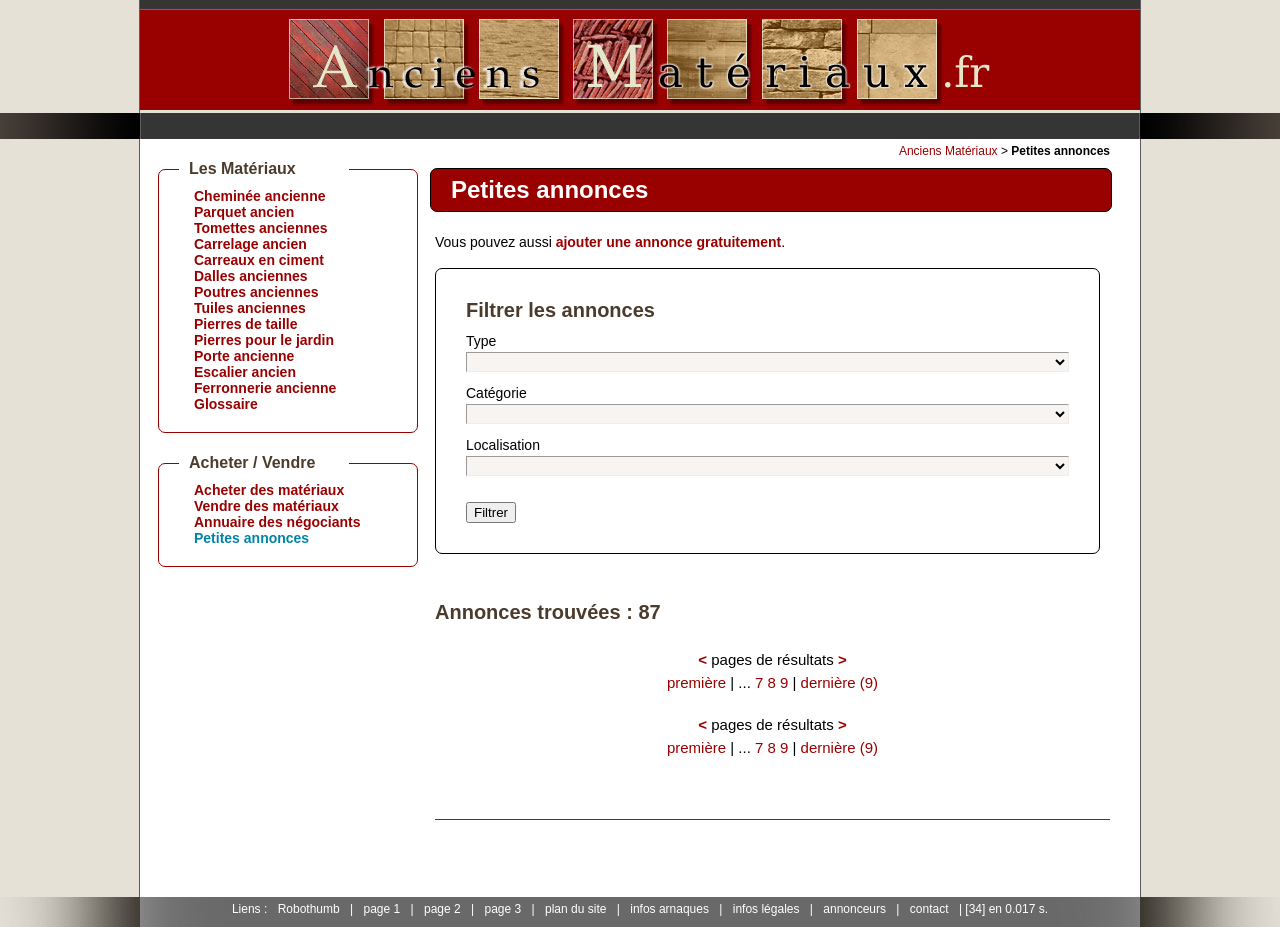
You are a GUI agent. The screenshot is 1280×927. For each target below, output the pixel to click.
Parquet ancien (244, 212)
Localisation (503, 445)
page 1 (381, 909)
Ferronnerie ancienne (265, 388)
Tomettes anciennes (261, 228)
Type (481, 341)
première (696, 682)
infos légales (766, 909)
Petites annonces (251, 538)
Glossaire (226, 404)
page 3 (503, 909)
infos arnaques (669, 909)
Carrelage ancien (250, 244)
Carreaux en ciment (259, 260)
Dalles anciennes (251, 276)
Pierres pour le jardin (264, 340)
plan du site (575, 909)
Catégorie (496, 393)
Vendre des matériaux (266, 506)
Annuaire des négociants (277, 522)
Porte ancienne (244, 356)
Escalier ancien (245, 372)
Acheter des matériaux (269, 490)
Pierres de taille (246, 324)
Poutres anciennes (256, 292)
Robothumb (309, 909)
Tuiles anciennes (250, 308)
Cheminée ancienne (260, 196)
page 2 (442, 909)
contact (929, 909)
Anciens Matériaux (948, 151)
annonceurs (854, 909)
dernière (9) (840, 682)
